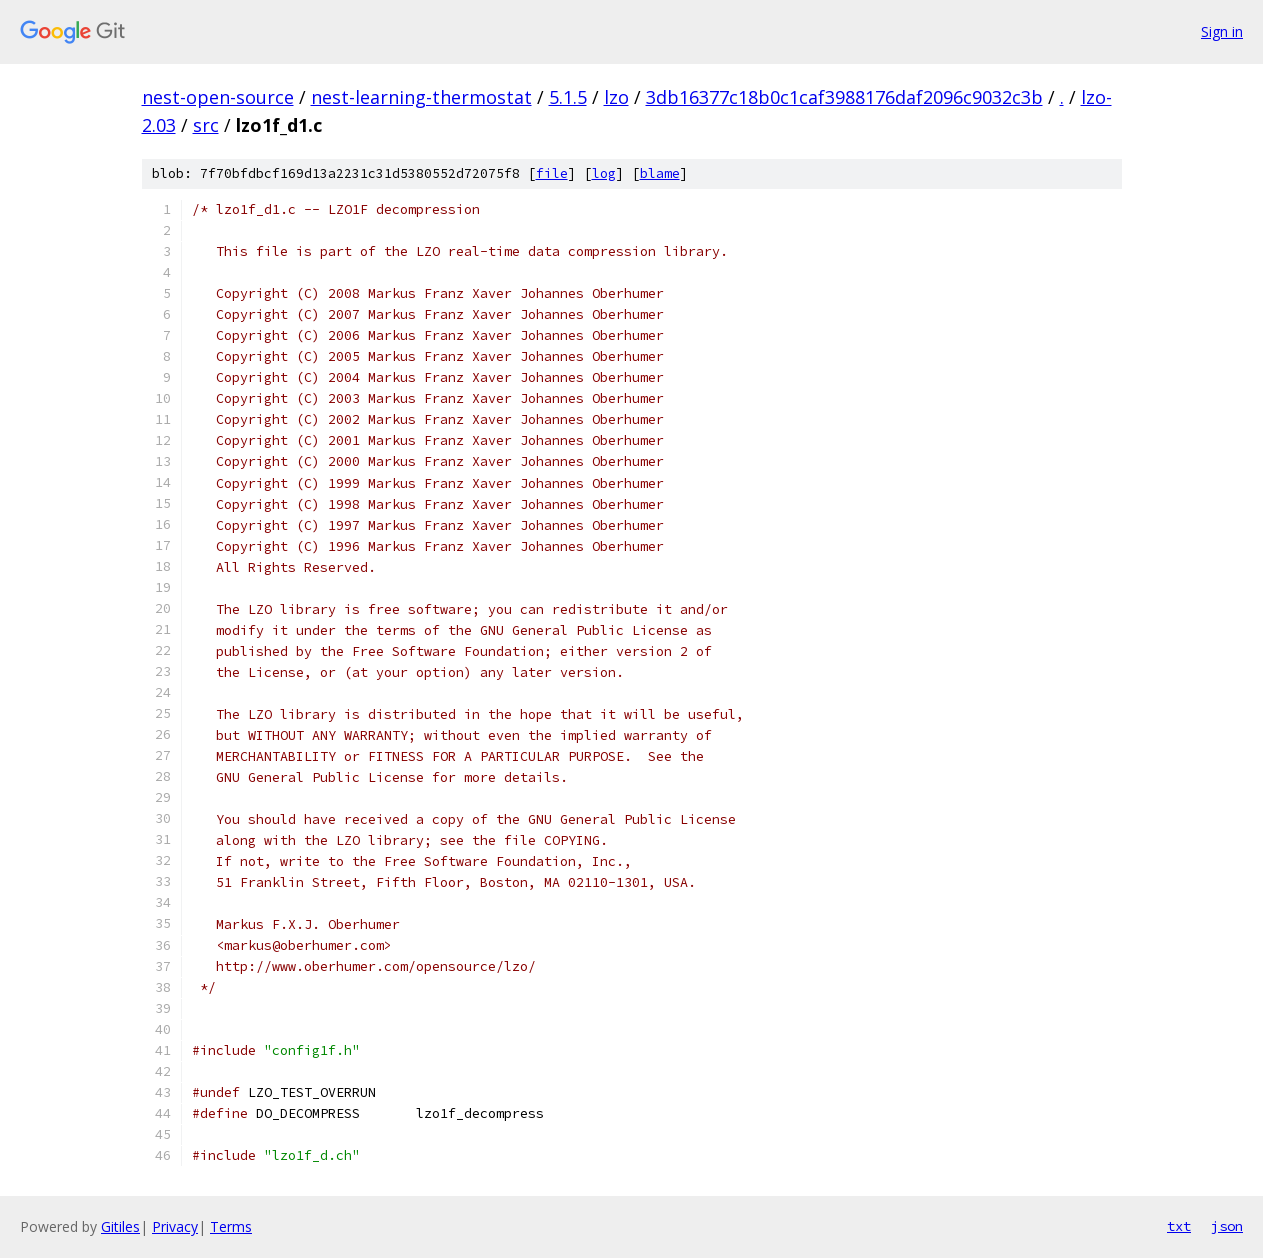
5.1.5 (568, 97)
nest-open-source (218, 97)
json (1227, 1226)
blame (660, 173)
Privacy (175, 1226)
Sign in (1222, 31)
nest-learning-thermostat (421, 97)
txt (1179, 1226)
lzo (616, 97)
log (604, 173)
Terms (231, 1226)
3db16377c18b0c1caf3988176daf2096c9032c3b (844, 97)
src (206, 125)
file (552, 173)
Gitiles (120, 1226)
